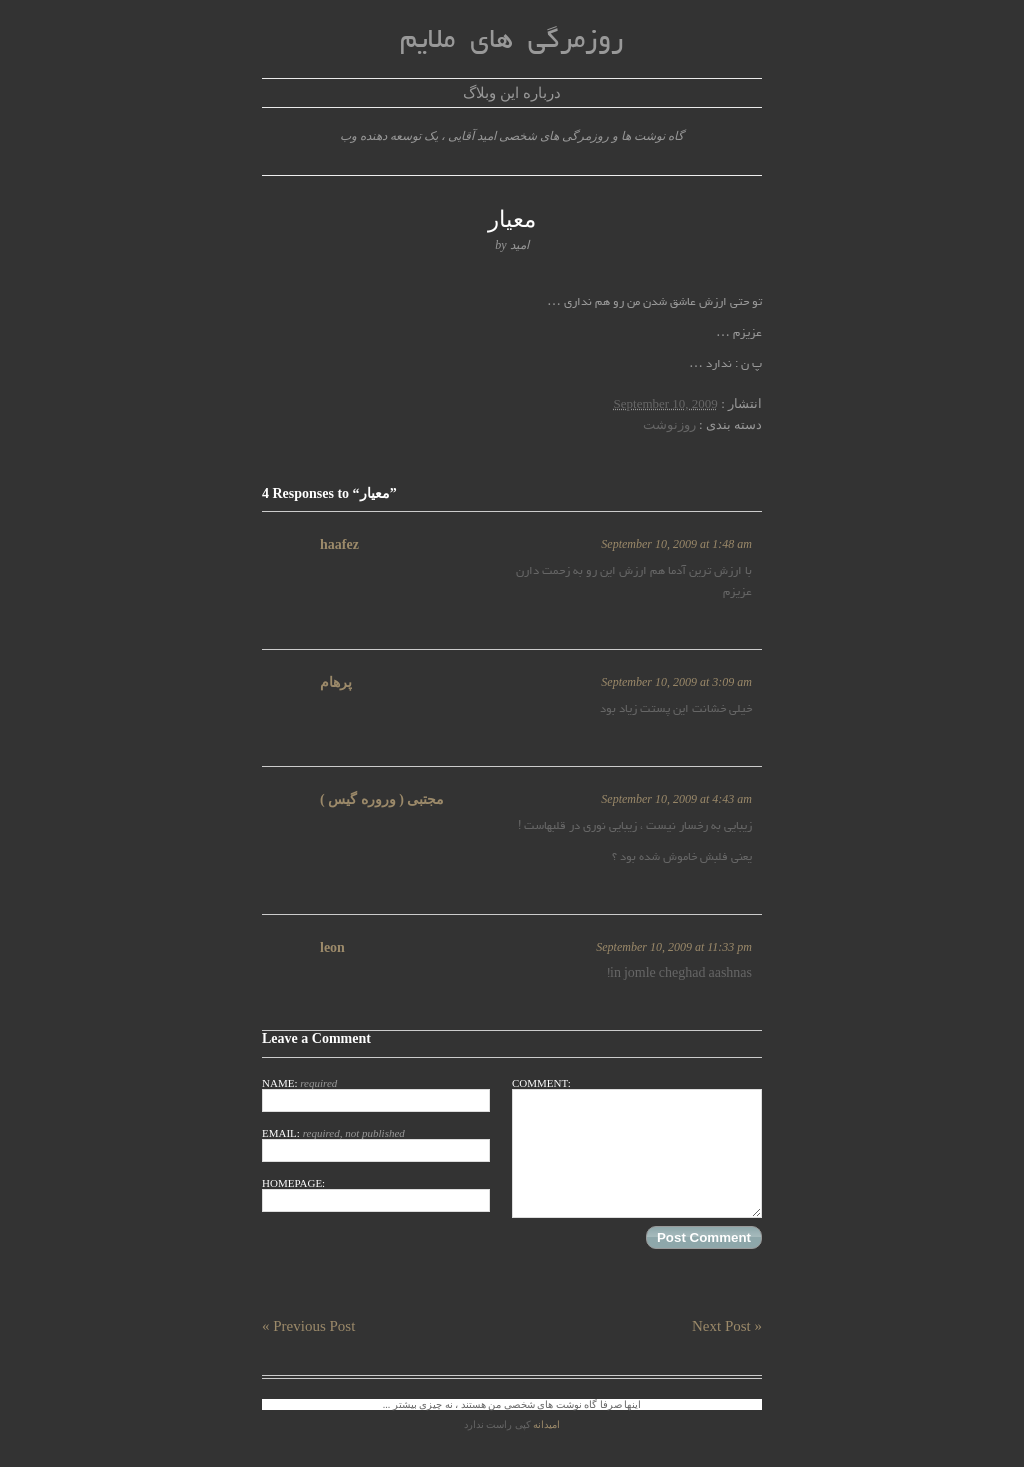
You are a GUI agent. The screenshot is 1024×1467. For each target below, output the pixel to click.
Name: (376, 1094)
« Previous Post (308, 1326)
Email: (376, 1144)
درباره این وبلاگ (512, 93)
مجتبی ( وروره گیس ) (382, 799)
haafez (339, 544)
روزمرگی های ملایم (511, 41)
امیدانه (546, 1424)
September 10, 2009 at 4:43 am (676, 799)
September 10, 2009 (666, 403)
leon (332, 947)
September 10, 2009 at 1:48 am (676, 544)
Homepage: (376, 1194)
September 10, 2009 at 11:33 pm (674, 947)
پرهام (336, 682)
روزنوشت (669, 424)
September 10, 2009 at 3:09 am (676, 682)
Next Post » (727, 1326)
